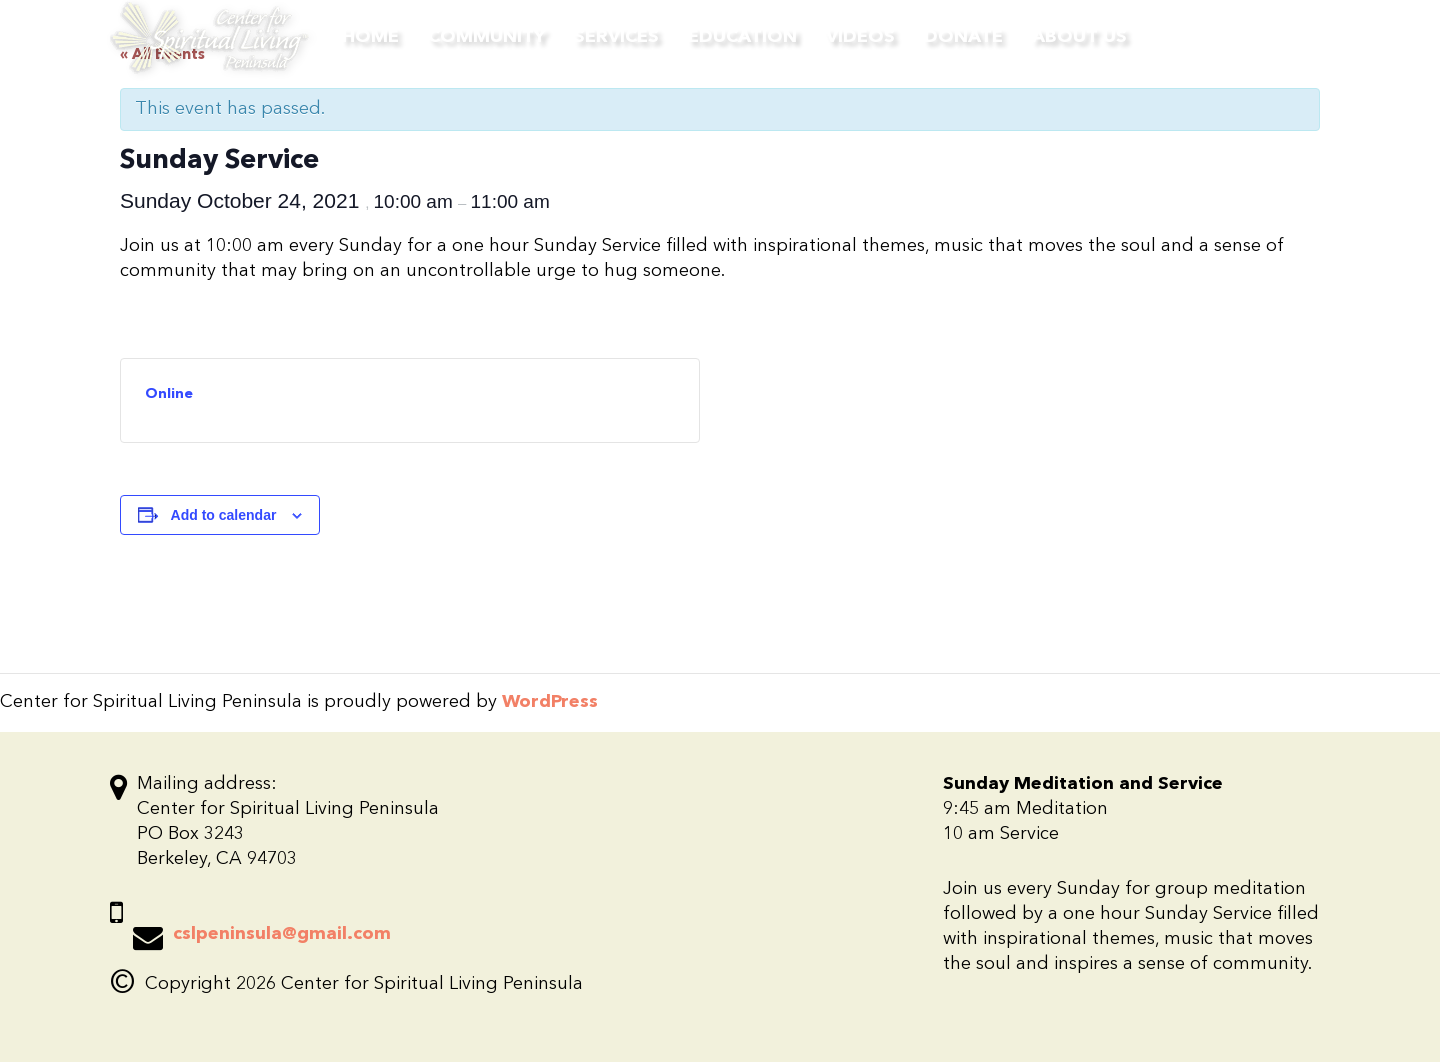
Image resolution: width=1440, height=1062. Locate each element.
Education (742, 37)
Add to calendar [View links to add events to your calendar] (224, 515)
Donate (963, 37)
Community (486, 37)
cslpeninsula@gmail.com (282, 934)
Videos (860, 37)
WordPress (550, 702)
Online (169, 394)
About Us (1079, 37)
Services (616, 37)
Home (370, 37)
